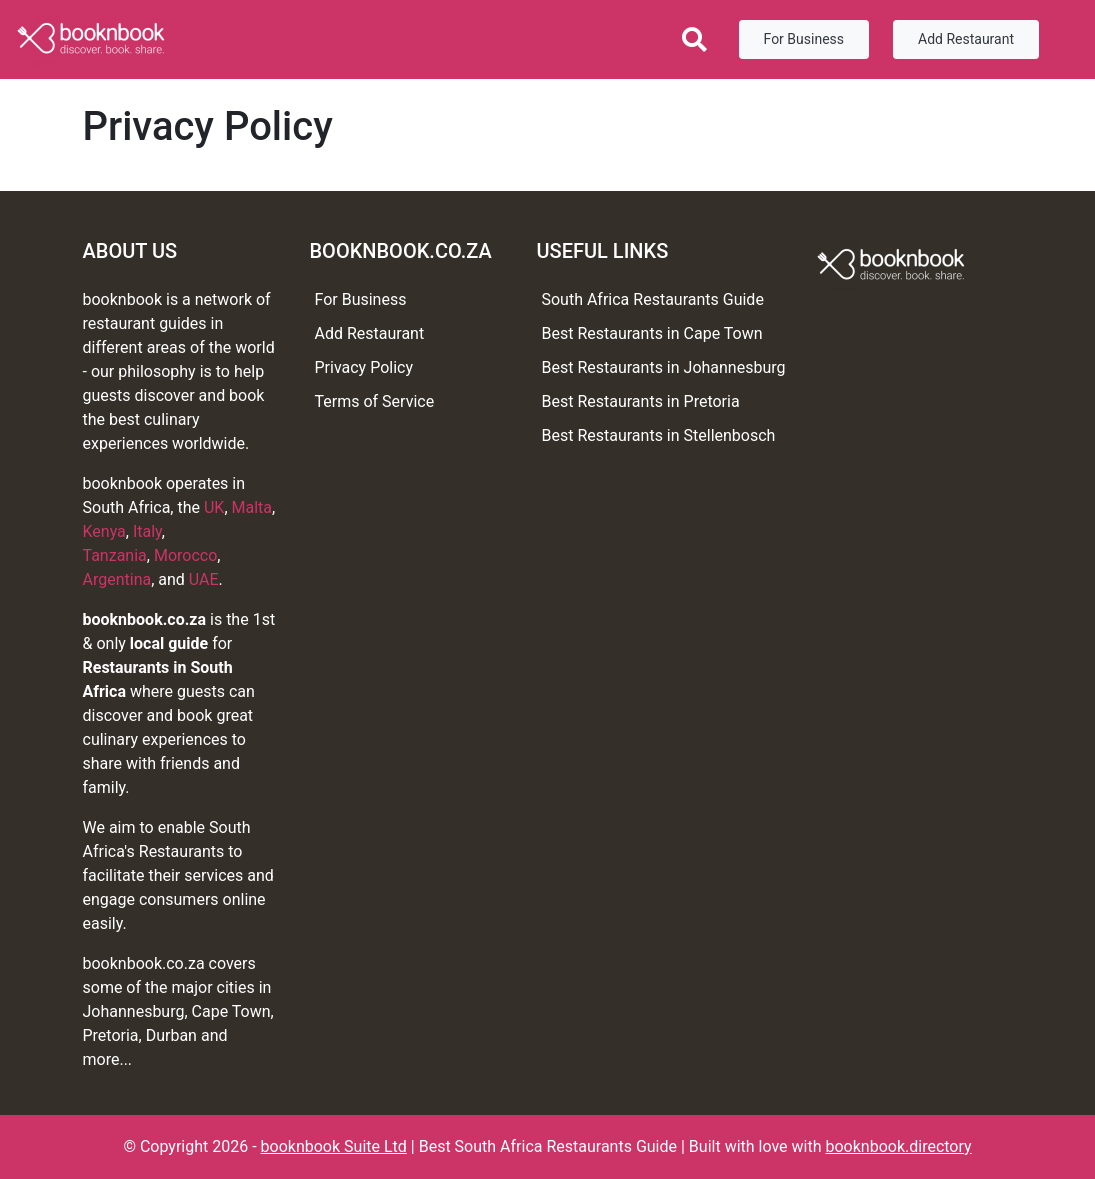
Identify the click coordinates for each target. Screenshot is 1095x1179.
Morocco (185, 555)
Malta (252, 507)
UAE (204, 579)
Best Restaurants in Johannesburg (663, 367)
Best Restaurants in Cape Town (651, 333)
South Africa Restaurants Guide (652, 299)
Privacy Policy (363, 367)
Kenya (104, 531)
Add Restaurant (966, 39)
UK (214, 507)
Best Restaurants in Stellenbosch (658, 435)
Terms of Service (374, 401)
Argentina (117, 579)
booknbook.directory (898, 1146)
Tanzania (115, 555)
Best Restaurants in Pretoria (640, 401)
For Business (804, 39)
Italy (147, 531)
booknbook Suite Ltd (334, 1146)
